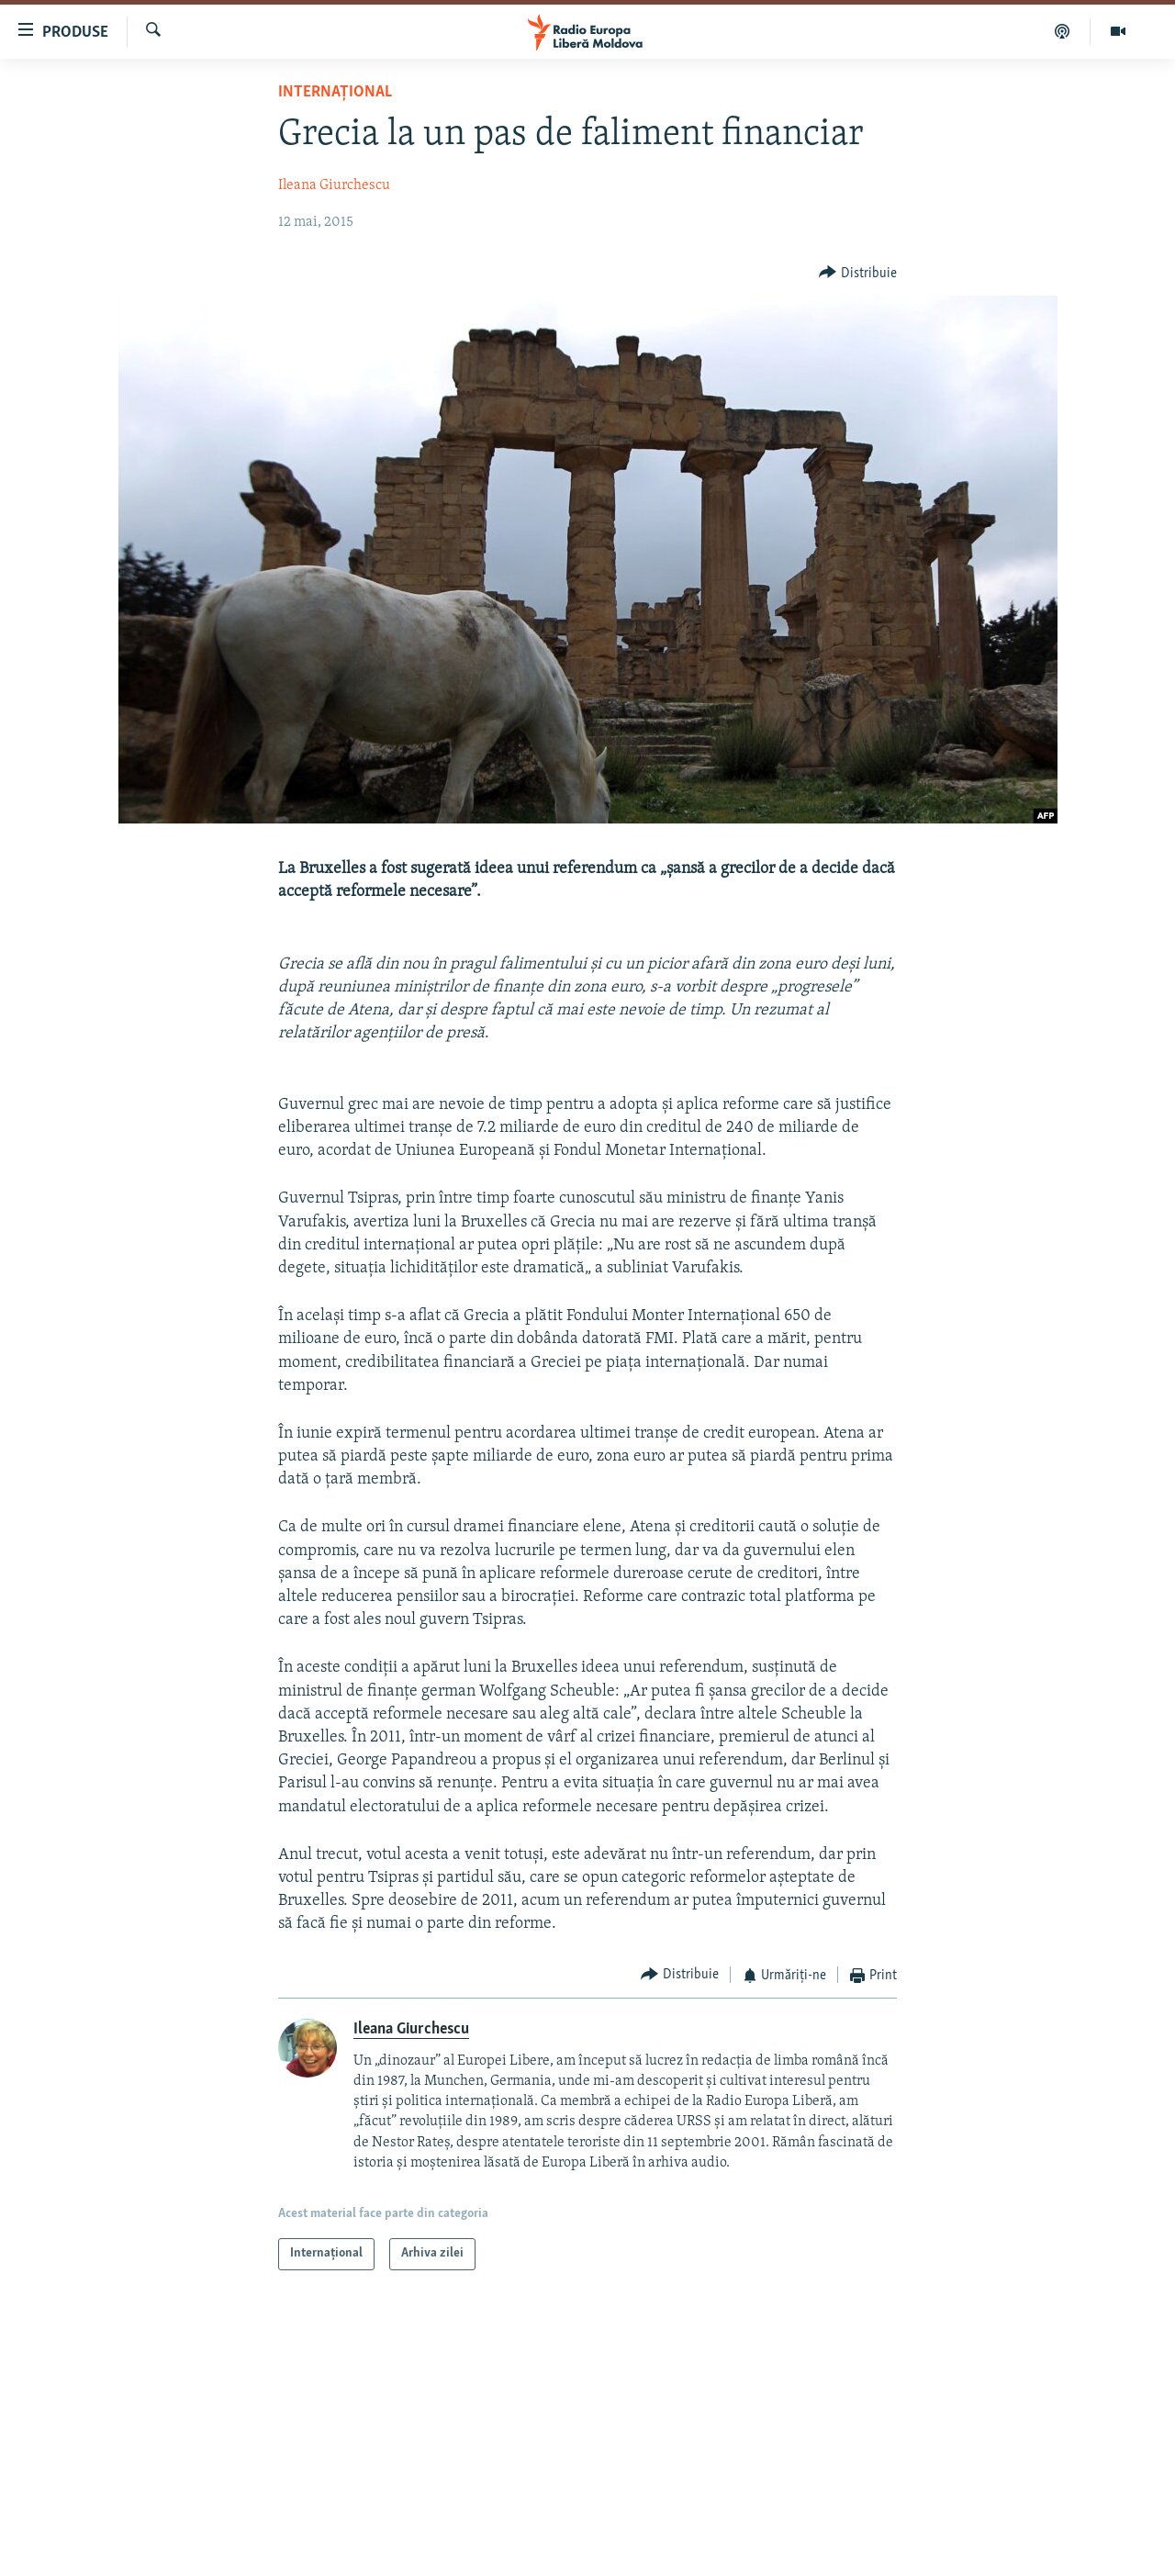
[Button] (858, 273)
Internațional (335, 92)
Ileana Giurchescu (334, 185)
